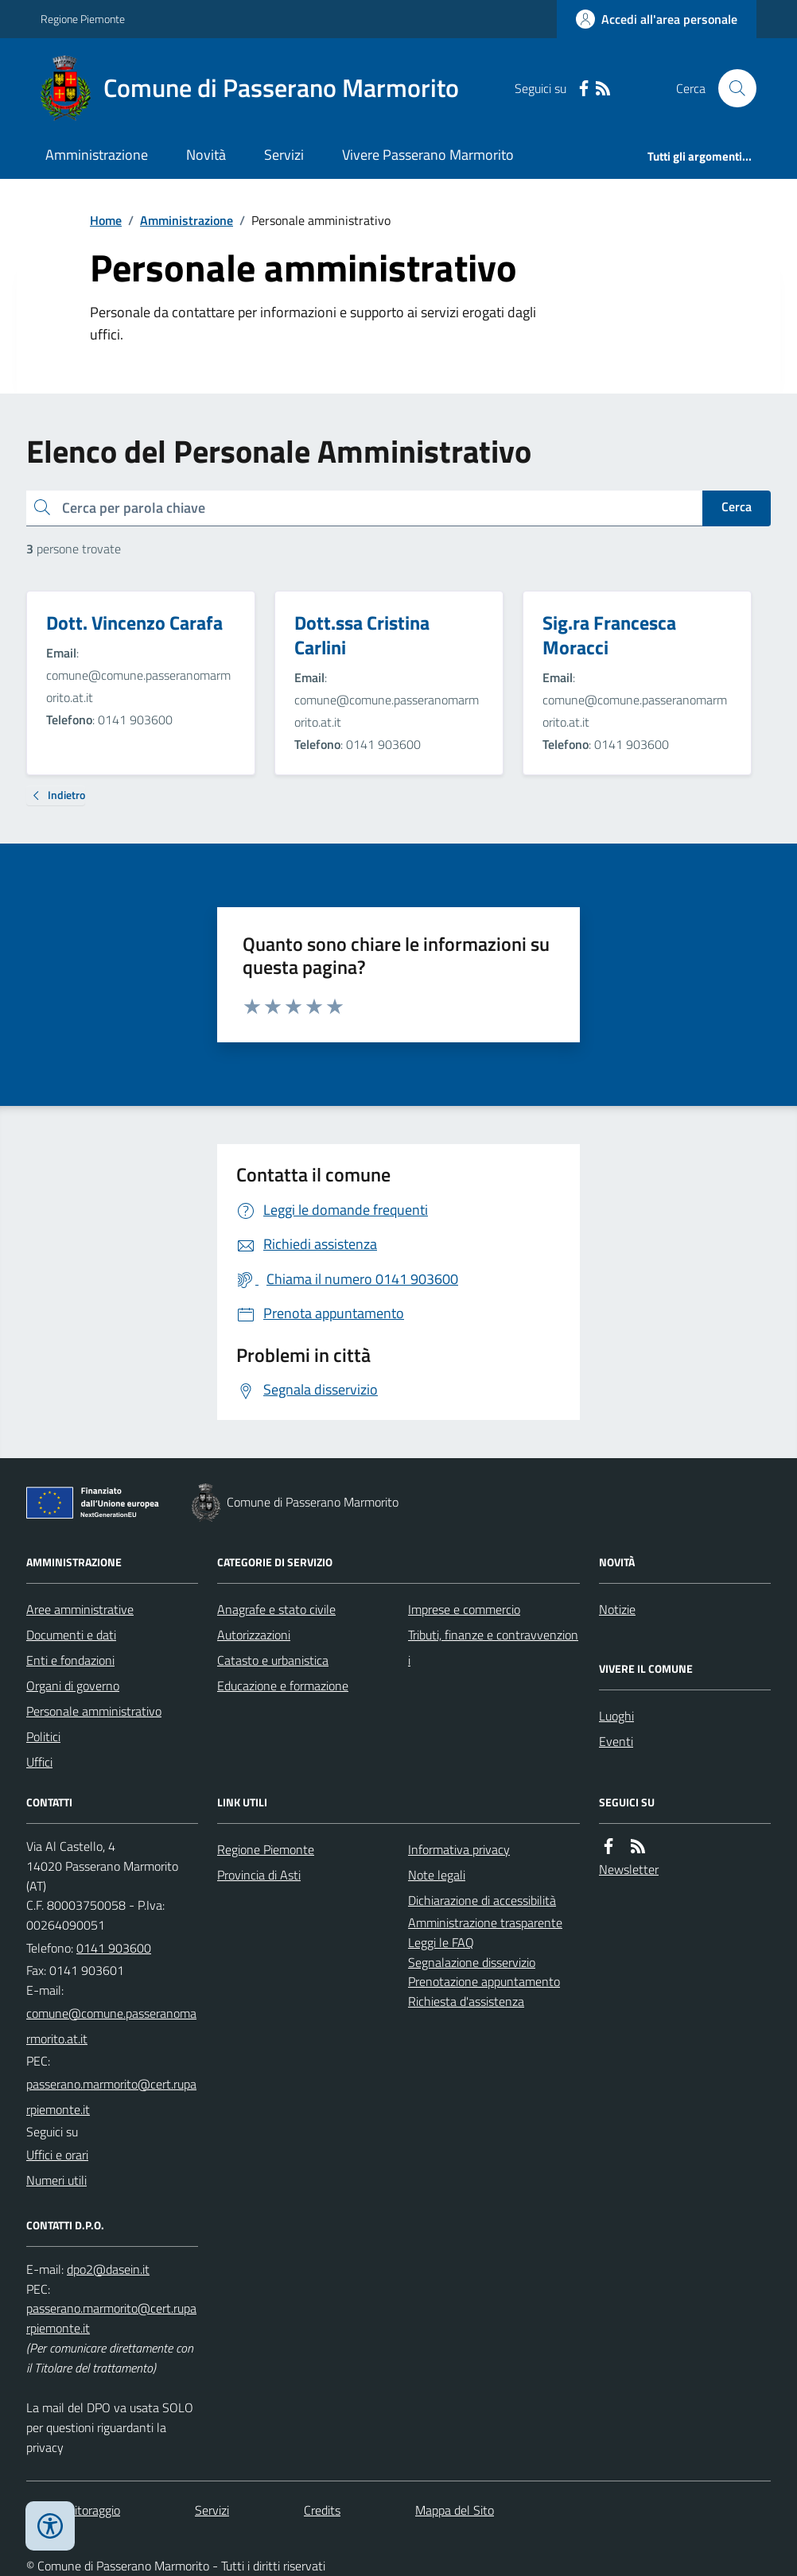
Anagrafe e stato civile (276, 1609)
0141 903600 (113, 1947)
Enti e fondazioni (70, 1660)
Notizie (617, 1609)
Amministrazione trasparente (485, 1922)
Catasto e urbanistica (273, 1660)
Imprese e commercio (464, 1609)
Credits (322, 2510)
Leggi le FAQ (441, 1942)
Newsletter (629, 1869)
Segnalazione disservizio (471, 1962)
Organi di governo (72, 1685)
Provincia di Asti (259, 1874)
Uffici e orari (57, 2154)
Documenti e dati (71, 1634)
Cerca (736, 506)
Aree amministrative (80, 1609)
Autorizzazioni (253, 1634)
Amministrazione (96, 154)
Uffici (39, 1761)
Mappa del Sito (454, 2510)
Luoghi (616, 1715)
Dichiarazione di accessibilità (482, 1900)
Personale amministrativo (93, 1711)
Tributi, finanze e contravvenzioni (493, 1647)
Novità (206, 154)
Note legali (436, 1874)
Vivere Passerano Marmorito (428, 154)
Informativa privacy (459, 1849)
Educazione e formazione (282, 1685)
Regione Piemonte (83, 18)
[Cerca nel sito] (731, 88)
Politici (43, 1736)
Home (106, 220)
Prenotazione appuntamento (484, 1981)
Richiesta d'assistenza (466, 2001)
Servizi (284, 154)
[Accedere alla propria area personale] (656, 19)
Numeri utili (56, 2180)
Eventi (616, 1741)
